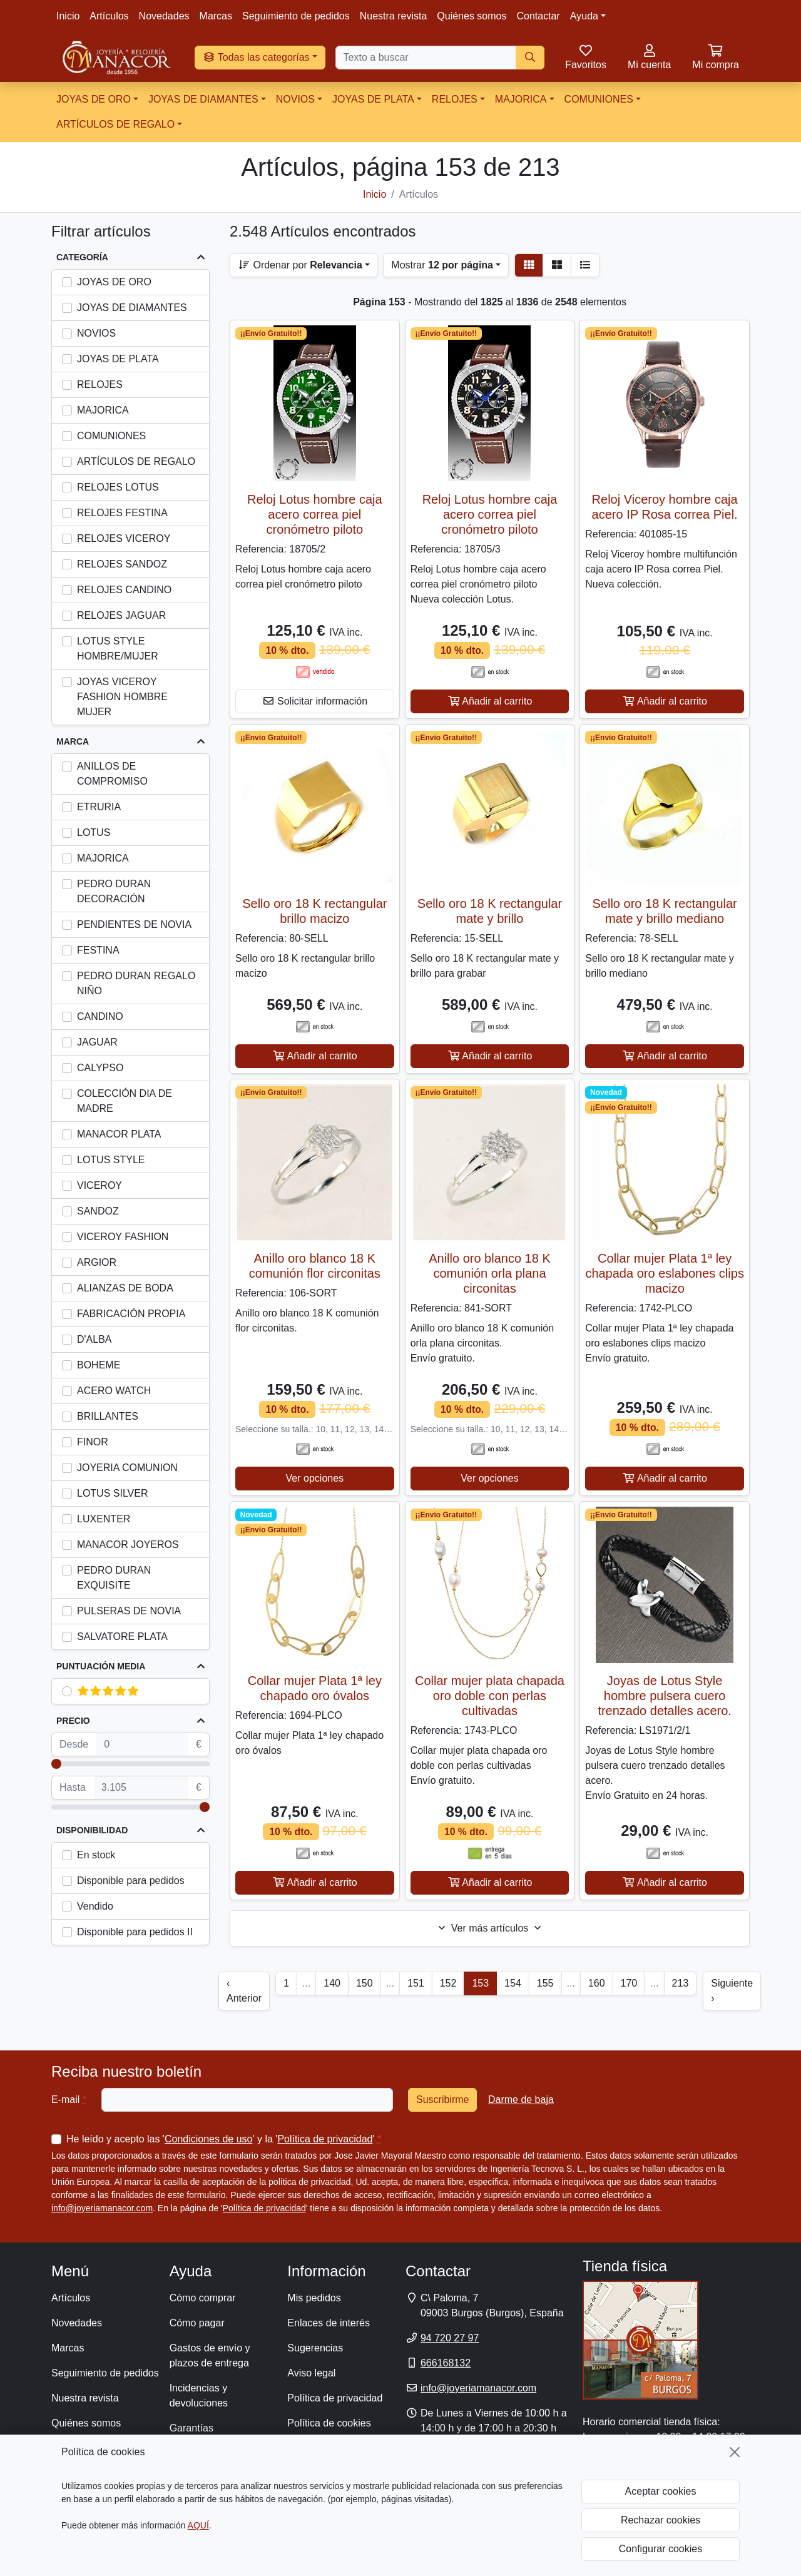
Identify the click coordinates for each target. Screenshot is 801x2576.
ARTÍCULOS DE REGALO (115, 124)
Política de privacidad (324, 2139)
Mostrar (442, 265)
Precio (73, 1721)
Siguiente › (732, 1990)
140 (332, 1983)
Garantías (191, 2428)
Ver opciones (315, 1478)
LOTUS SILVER (112, 1493)
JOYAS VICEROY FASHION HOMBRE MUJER (122, 696)
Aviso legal (311, 2373)
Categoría (82, 257)
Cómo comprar (203, 2298)
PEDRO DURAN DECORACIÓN (114, 891)
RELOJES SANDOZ (122, 564)
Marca (72, 741)
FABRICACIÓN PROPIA (131, 1313)
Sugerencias (315, 2348)
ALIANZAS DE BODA (125, 1288)
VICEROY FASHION (122, 1236)
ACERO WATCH (114, 1390)
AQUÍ (198, 2525)
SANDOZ (98, 1211)
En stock (96, 1855)
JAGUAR (97, 1042)
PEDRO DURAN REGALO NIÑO (136, 983)
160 (596, 1983)
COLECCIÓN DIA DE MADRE (124, 1101)
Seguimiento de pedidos (296, 16)
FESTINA (98, 950)
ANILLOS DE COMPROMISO (112, 774)
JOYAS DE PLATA (373, 99)
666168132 (446, 2363)
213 (680, 1983)
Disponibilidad (92, 1830)
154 (512, 1983)
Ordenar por (300, 265)
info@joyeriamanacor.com (102, 2208)
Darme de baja (521, 2099)
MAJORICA (521, 99)
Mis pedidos (313, 2298)
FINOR (92, 1442)
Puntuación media (100, 1666)
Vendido (95, 1906)
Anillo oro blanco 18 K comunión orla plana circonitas (490, 1273)
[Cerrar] (735, 2452)
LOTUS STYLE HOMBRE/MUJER (117, 648)
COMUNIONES (598, 99)
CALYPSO (100, 1067)
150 (364, 1983)
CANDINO (100, 1016)
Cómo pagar (197, 2323)
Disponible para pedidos (131, 1880)
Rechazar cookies (660, 2520)
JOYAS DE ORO (93, 99)
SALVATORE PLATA (122, 1636)
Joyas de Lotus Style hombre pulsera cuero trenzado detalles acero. (664, 1696)
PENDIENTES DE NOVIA (134, 924)
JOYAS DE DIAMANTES (203, 99)
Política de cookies (328, 2423)
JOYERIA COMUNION (127, 1467)
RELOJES (454, 99)
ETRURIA (99, 807)
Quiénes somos (471, 16)
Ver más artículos (490, 1928)
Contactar (537, 16)
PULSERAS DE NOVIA (129, 1611)
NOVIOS (295, 99)
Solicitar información (315, 701)
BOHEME (98, 1365)
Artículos (108, 16)
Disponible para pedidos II (135, 1932)
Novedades (164, 16)
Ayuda (584, 16)
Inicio (67, 16)
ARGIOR (96, 1262)
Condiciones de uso (209, 2139)
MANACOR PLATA (119, 1134)
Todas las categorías (256, 57)
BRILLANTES (107, 1416)
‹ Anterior (244, 1990)
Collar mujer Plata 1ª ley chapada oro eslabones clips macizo (664, 1273)
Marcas (216, 16)
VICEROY (99, 1185)
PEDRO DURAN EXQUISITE (114, 1578)
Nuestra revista (393, 16)
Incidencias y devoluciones (199, 2395)
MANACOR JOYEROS (128, 1544)
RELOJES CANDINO (124, 589)
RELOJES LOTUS (118, 487)
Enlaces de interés (328, 2323)
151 (415, 1983)
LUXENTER (103, 1519)
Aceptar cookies (660, 2491)
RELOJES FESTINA (122, 512)
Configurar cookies (660, 2548)
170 (629, 1983)
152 (448, 1983)
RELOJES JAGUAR (121, 615)
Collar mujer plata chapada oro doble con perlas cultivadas (489, 1696)
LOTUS (93, 832)
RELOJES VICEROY (123, 538)
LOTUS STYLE (111, 1159)
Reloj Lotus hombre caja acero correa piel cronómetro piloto (314, 514)
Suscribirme (442, 2099)
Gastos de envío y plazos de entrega (210, 2355)
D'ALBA (94, 1339)
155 (545, 1983)
